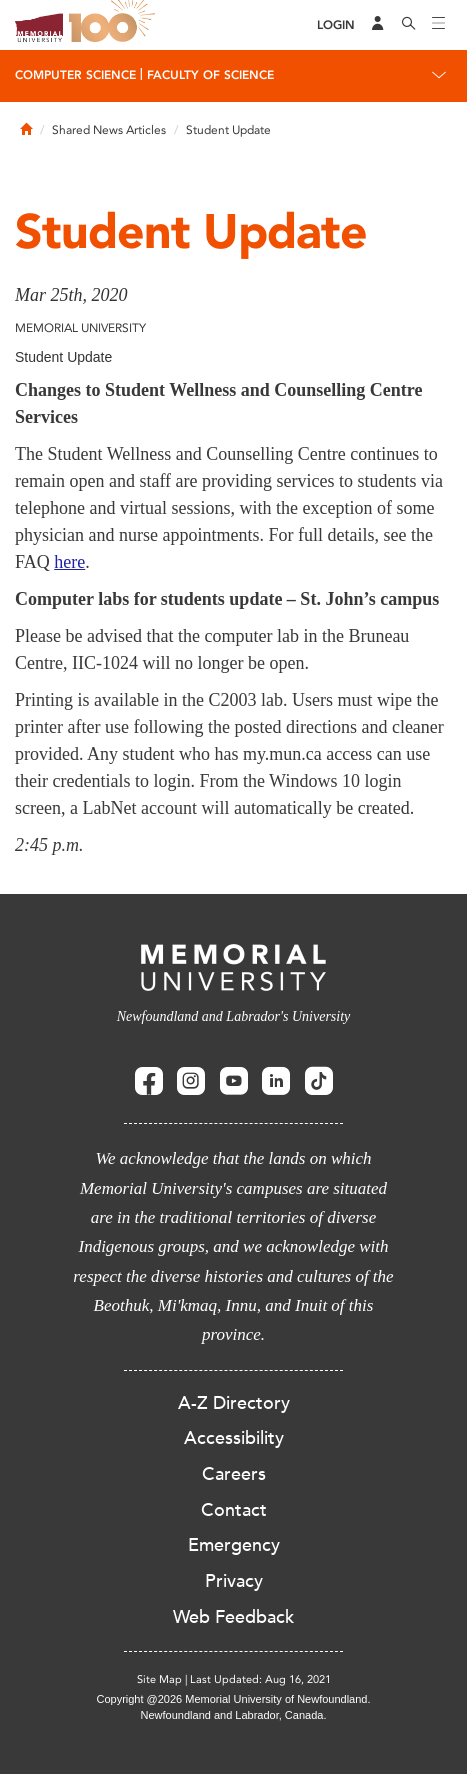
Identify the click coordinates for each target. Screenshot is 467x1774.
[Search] (409, 25)
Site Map (159, 1679)
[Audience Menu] (378, 25)
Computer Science (75, 75)
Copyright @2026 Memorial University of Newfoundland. (233, 1699)
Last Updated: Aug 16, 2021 (260, 1679)
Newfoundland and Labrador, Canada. (234, 1715)
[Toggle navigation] (439, 25)
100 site (115, 25)
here (69, 562)
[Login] (336, 25)
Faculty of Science (210, 75)
